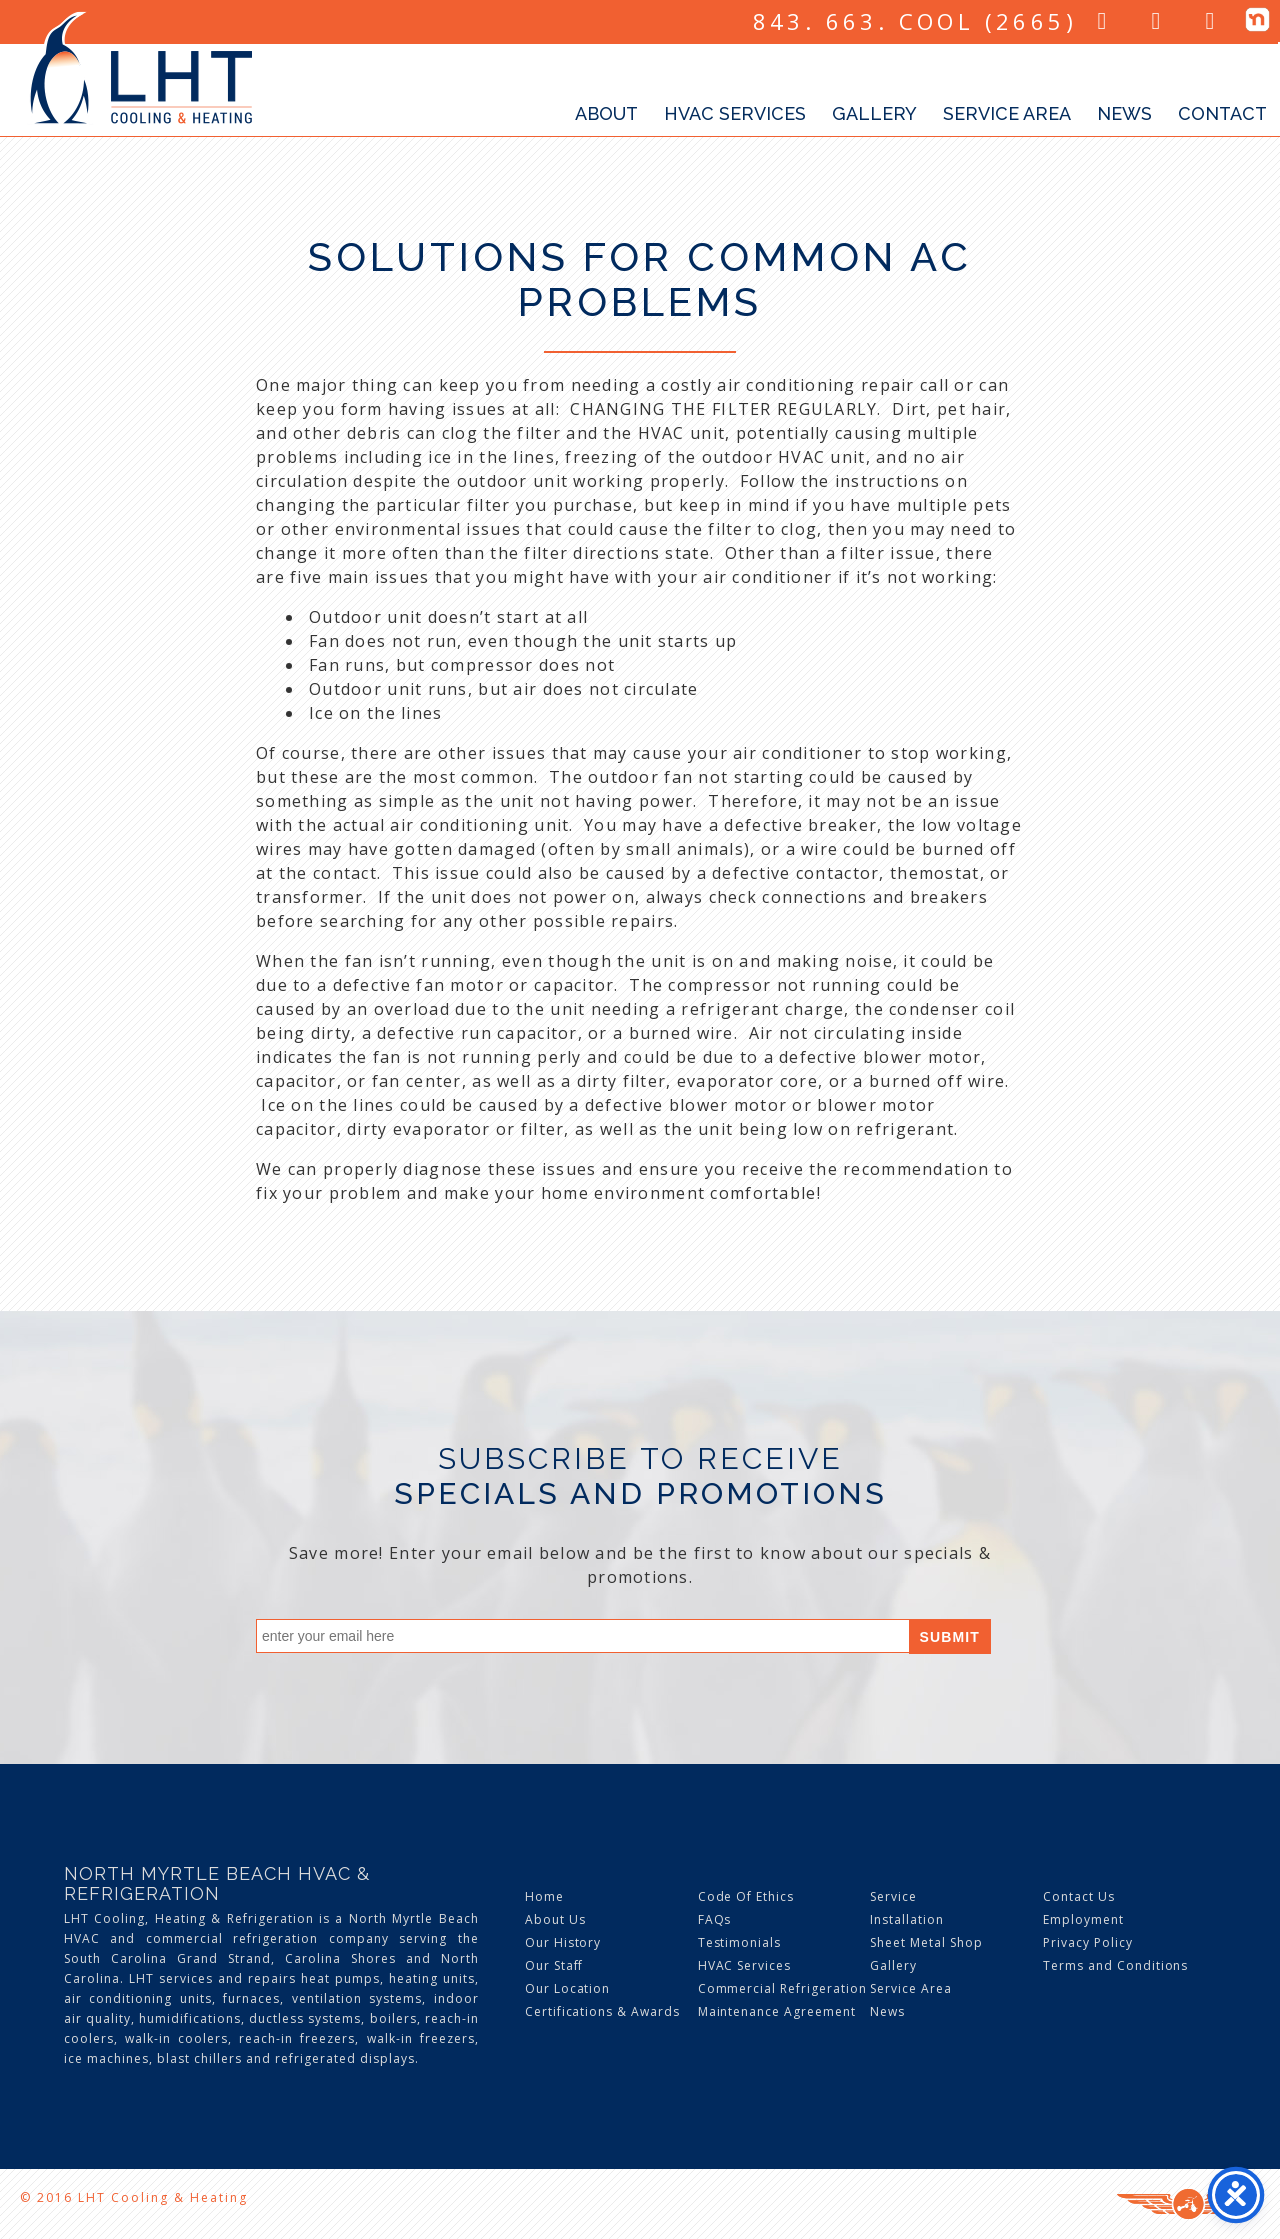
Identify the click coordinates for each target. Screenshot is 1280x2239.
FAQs (715, 1919)
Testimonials (740, 1942)
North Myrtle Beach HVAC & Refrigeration (217, 1883)
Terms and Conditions (1115, 1965)
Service (893, 1896)
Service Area (1007, 113)
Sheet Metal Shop (926, 1942)
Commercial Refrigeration (782, 1988)
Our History (563, 1942)
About (606, 113)
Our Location (568, 1988)
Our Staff (554, 1965)
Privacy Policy (1087, 1942)
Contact (1222, 113)
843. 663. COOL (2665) (915, 21)
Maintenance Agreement (777, 2011)
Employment (1083, 1919)
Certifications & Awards (602, 2011)
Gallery (874, 113)
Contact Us (1079, 1896)
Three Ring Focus (1188, 2204)
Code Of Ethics (746, 1896)
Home (544, 1896)
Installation (907, 1919)
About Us (555, 1919)
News (1124, 113)
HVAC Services (735, 113)
